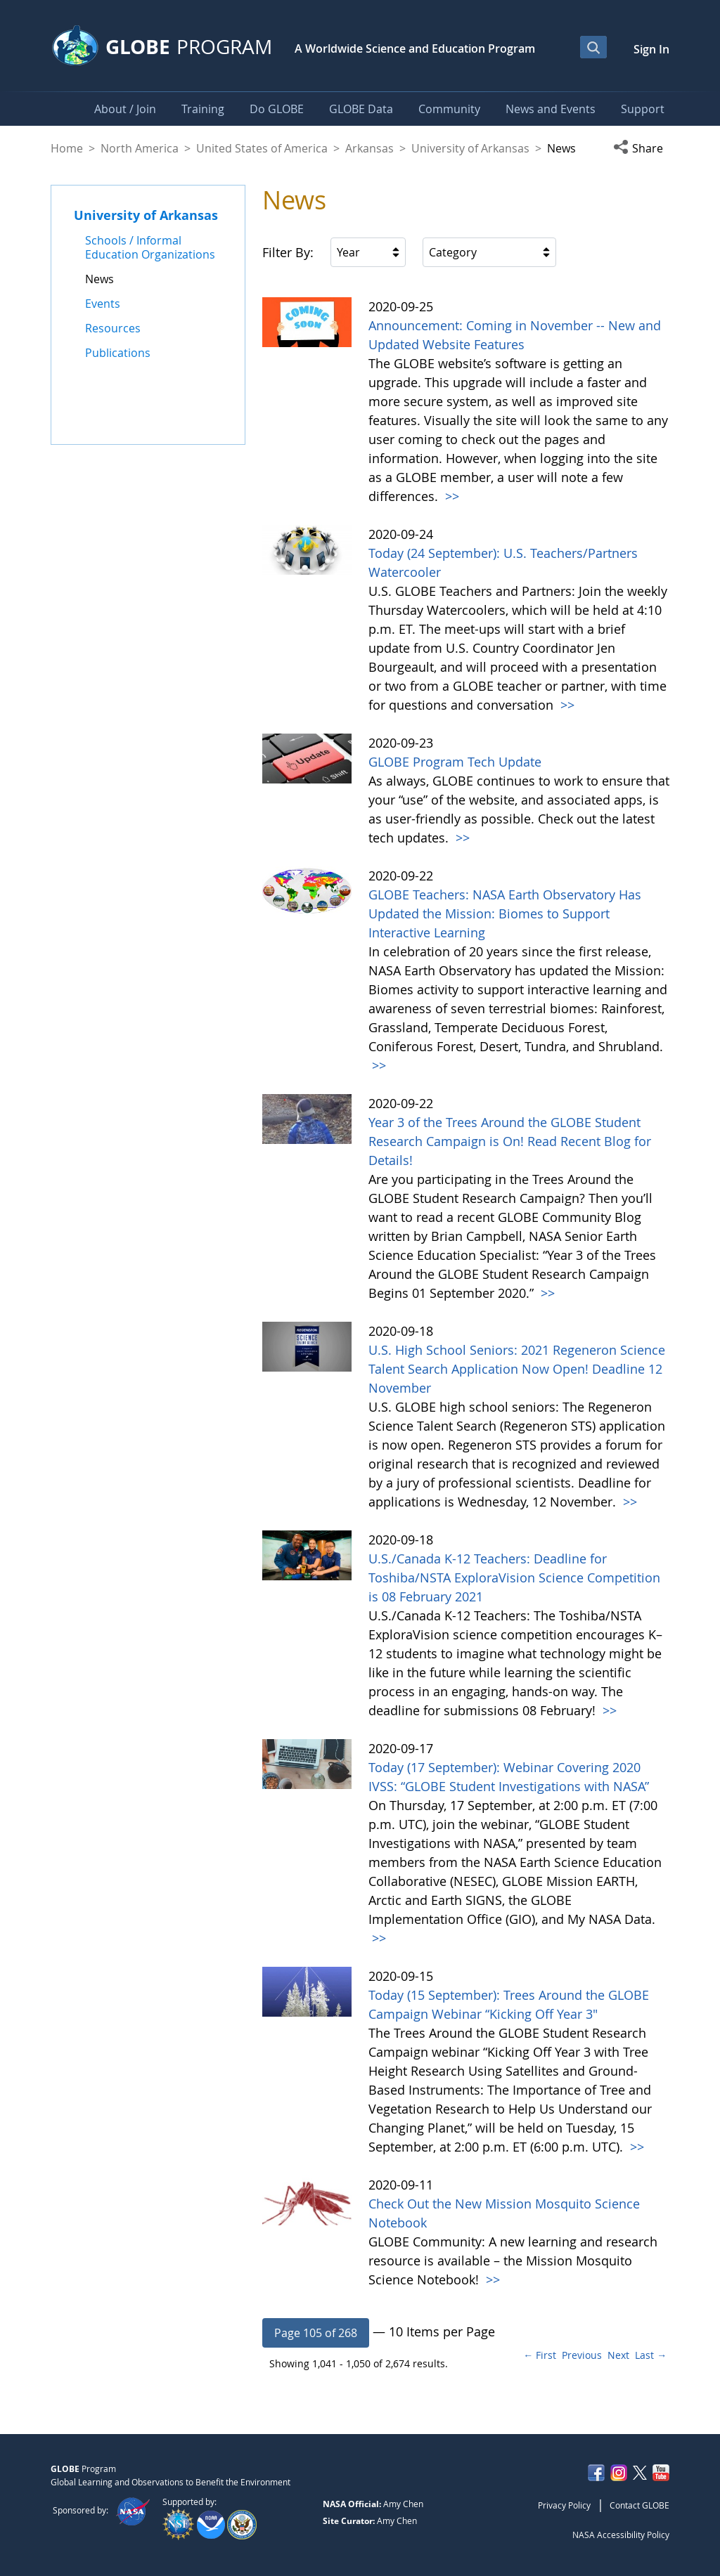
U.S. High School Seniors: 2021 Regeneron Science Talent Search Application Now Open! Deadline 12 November (516, 1368)
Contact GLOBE (639, 2505)
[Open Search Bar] (593, 47)
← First (539, 2355)
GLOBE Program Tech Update (454, 761)
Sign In (651, 49)
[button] (641, 148)
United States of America (262, 148)
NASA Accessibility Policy (620, 2534)
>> (450, 496)
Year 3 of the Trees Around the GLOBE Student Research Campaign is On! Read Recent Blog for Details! (509, 1141)
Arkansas (369, 148)
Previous (582, 2355)
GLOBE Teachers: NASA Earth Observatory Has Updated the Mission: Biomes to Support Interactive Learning (504, 913)
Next (618, 2355)
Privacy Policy (564, 2505)
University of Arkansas (470, 148)
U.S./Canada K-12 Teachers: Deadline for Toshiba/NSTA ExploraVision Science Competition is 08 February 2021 (514, 1577)
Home (67, 148)
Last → (651, 2355)
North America (140, 148)
